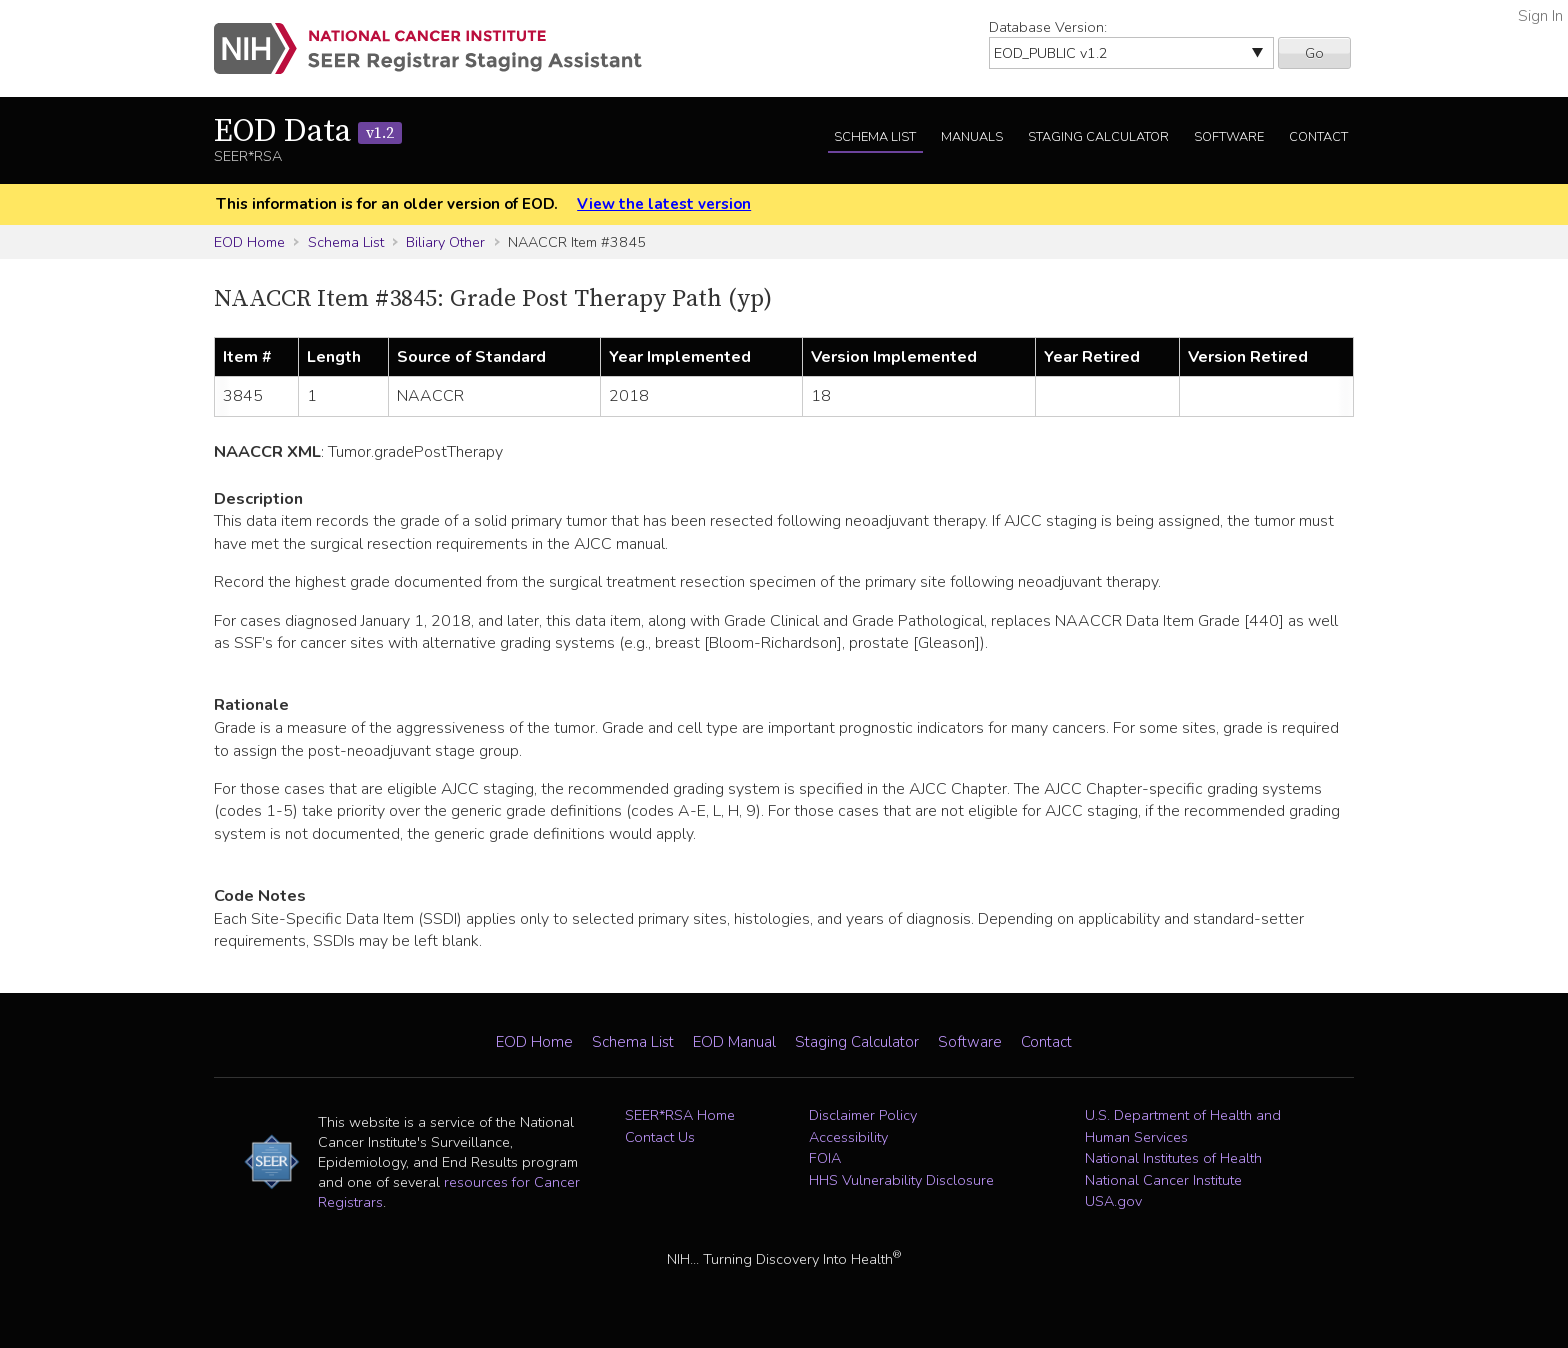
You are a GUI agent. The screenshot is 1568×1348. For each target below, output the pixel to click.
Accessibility (848, 1137)
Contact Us (660, 1137)
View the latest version (664, 204)
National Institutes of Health (1173, 1158)
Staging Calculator (1098, 137)
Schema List (875, 137)
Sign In (1540, 16)
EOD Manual (734, 1042)
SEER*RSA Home (680, 1115)
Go (1314, 53)
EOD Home (249, 242)
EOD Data (308, 132)
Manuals (972, 137)
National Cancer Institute (1163, 1180)
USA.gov (1113, 1201)
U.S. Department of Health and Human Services (1183, 1126)
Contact (1318, 137)
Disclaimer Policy (863, 1115)
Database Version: (1048, 27)
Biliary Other (445, 242)
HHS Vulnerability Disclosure (901, 1180)
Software (1229, 137)
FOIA (825, 1158)
